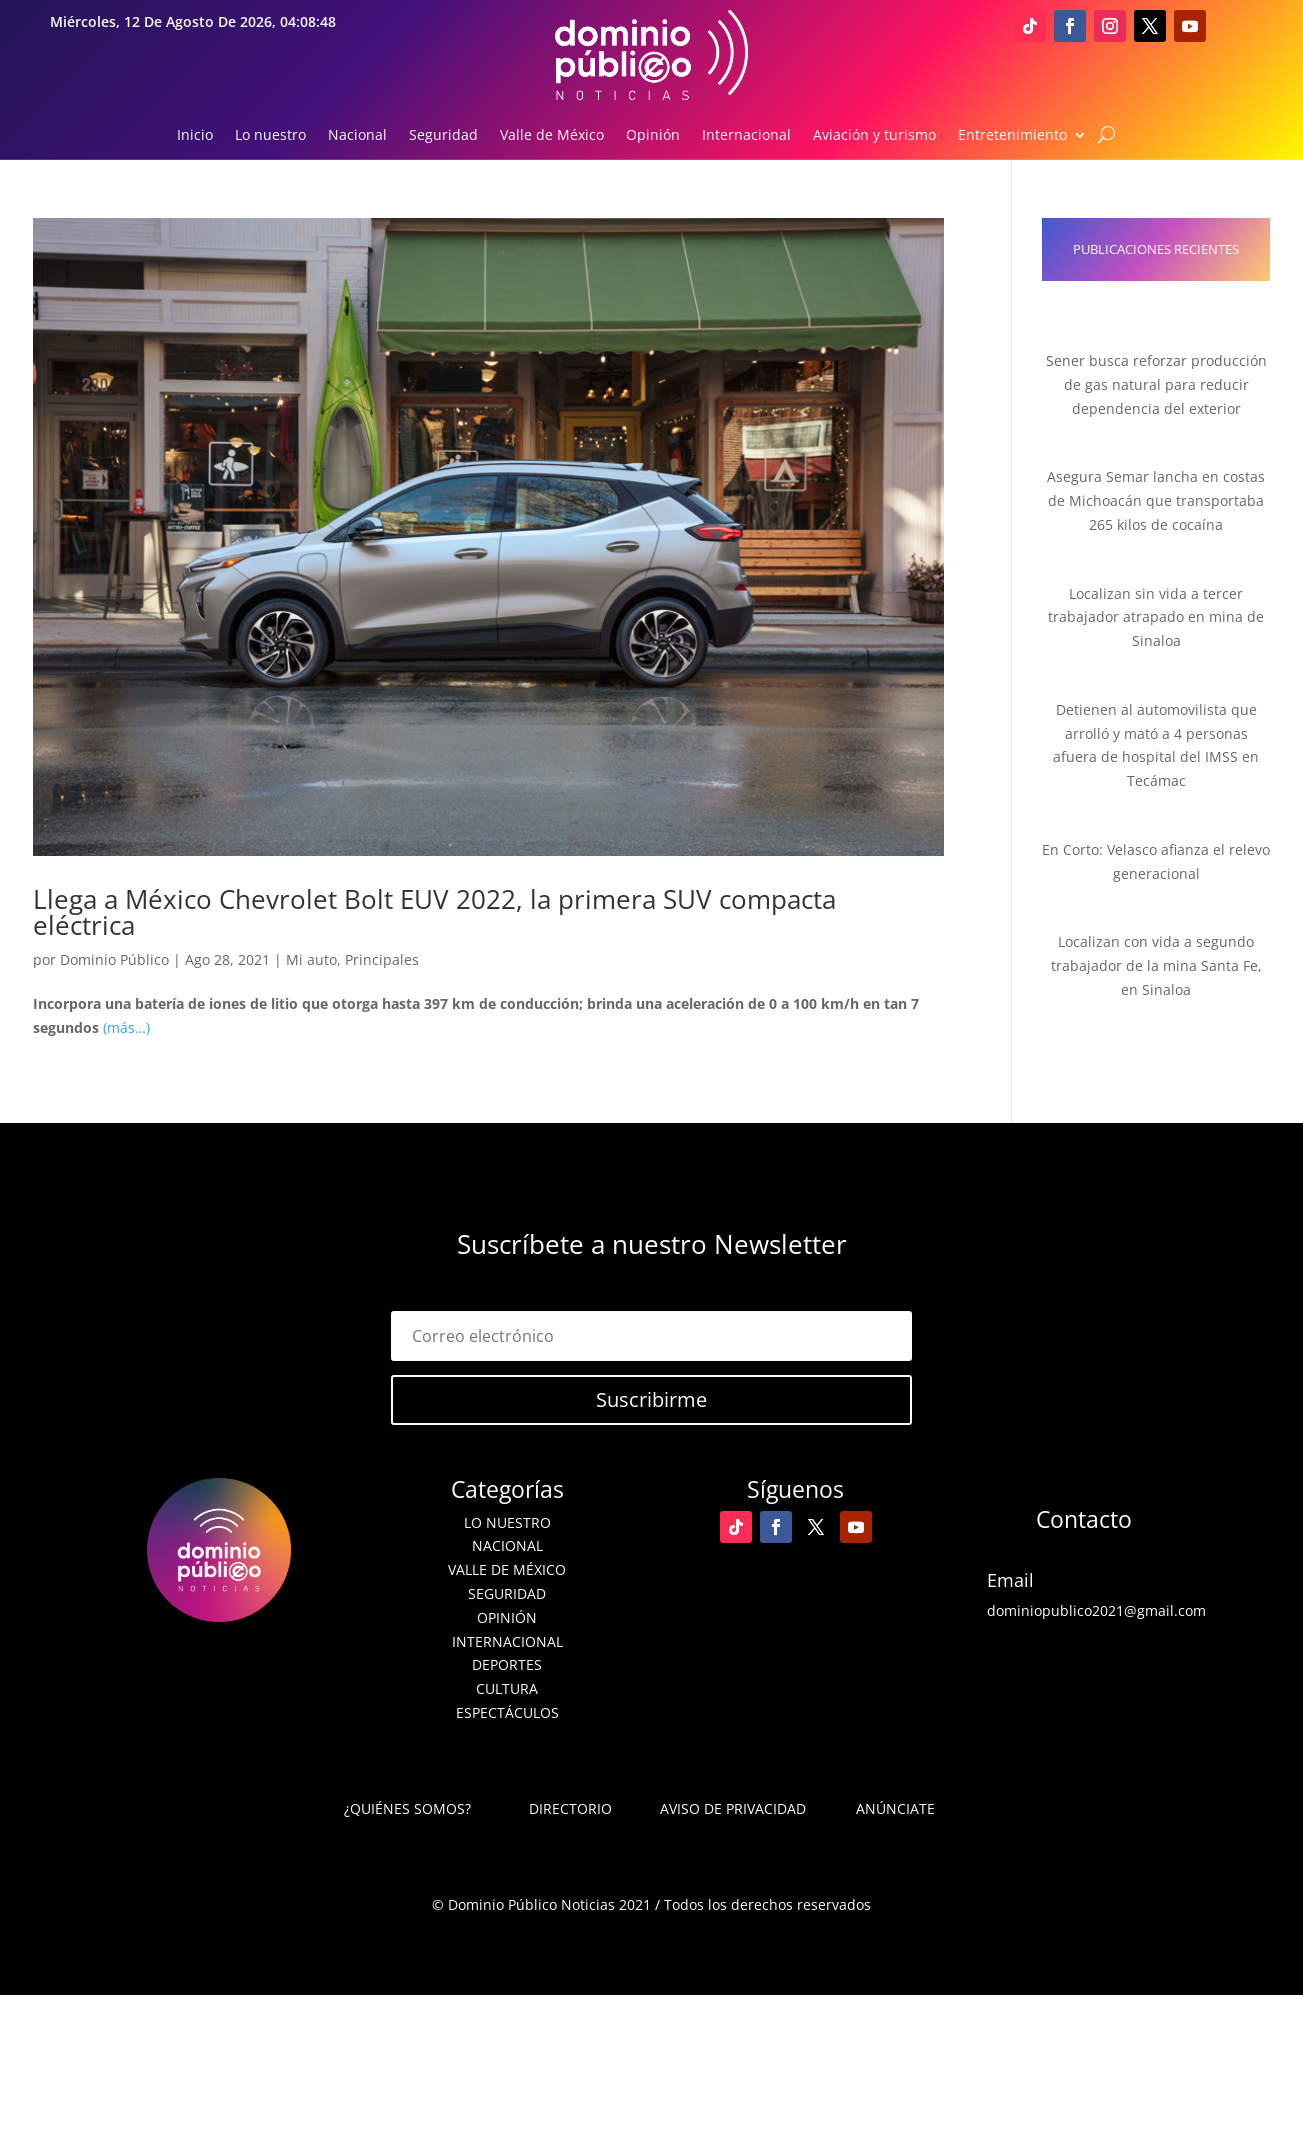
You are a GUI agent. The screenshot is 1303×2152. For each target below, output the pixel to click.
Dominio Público (114, 959)
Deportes (507, 1664)
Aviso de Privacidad (733, 1808)
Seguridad (443, 136)
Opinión (653, 136)
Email (1010, 1580)
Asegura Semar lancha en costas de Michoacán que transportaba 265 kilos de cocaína (1156, 500)
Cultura (507, 1688)
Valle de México (552, 136)
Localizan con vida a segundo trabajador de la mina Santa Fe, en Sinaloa (1156, 965)
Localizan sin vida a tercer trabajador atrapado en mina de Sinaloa (1156, 617)
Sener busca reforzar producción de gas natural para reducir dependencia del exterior (1156, 384)
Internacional (746, 136)
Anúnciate (895, 1808)
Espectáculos (507, 1712)
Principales (382, 959)
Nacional (357, 136)
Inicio (195, 136)
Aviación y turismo (874, 136)
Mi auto (311, 959)
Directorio (570, 1808)
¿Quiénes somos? (407, 1808)
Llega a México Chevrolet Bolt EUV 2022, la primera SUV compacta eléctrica (434, 912)
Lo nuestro (270, 136)
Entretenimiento (1012, 136)
